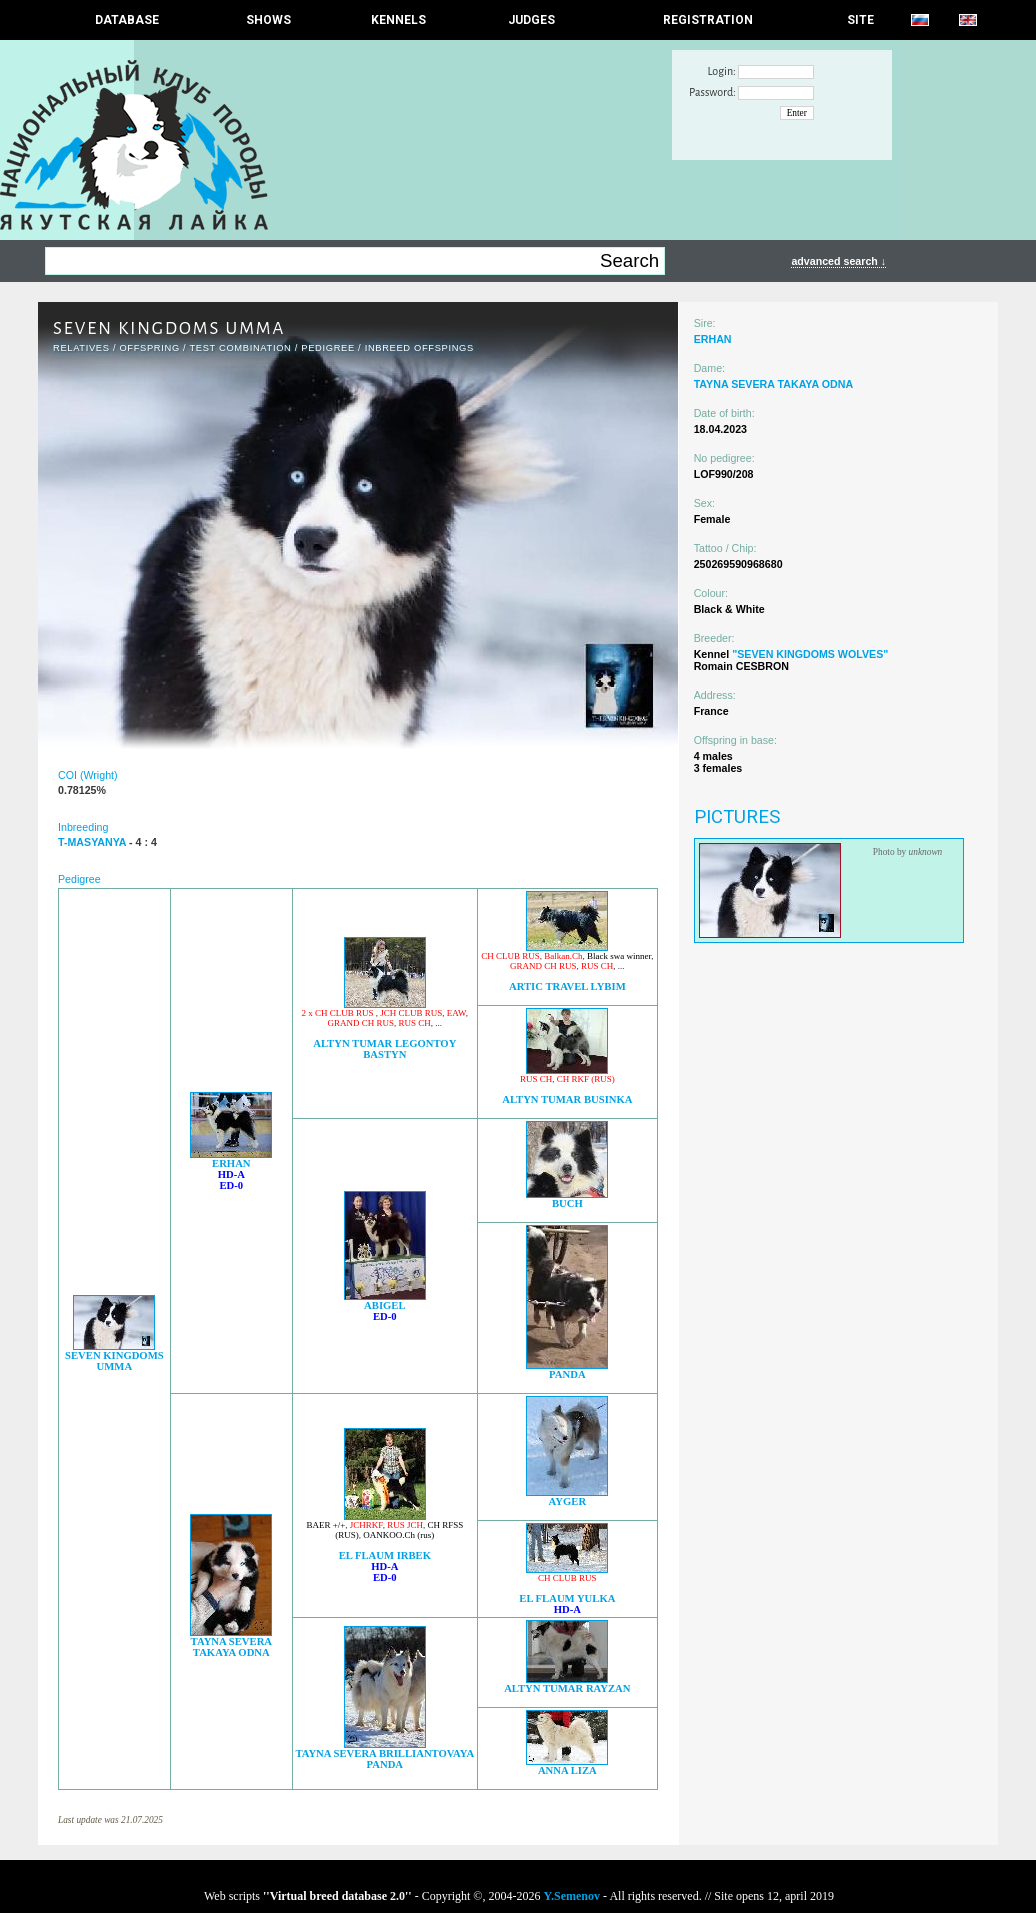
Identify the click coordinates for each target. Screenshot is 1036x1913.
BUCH (567, 1203)
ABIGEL (384, 1305)
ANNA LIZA (567, 1770)
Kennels (398, 20)
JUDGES (531, 20)
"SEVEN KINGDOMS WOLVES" (810, 654)
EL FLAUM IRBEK (385, 1555)
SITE (860, 20)
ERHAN (231, 1163)
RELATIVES (81, 348)
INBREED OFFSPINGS (419, 348)
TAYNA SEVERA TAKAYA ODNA (231, 1647)
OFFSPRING (149, 348)
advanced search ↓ (838, 261)
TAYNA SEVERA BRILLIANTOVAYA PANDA (384, 1759)
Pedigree (328, 348)
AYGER (568, 1501)
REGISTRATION (708, 20)
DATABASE (127, 20)
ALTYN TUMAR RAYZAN (567, 1688)
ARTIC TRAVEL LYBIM (567, 986)
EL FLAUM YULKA (567, 1598)
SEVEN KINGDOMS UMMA (114, 1361)
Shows (268, 20)
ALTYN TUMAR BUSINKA (567, 1099)
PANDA (567, 1374)
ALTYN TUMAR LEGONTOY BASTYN (384, 1049)
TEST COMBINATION (240, 348)
